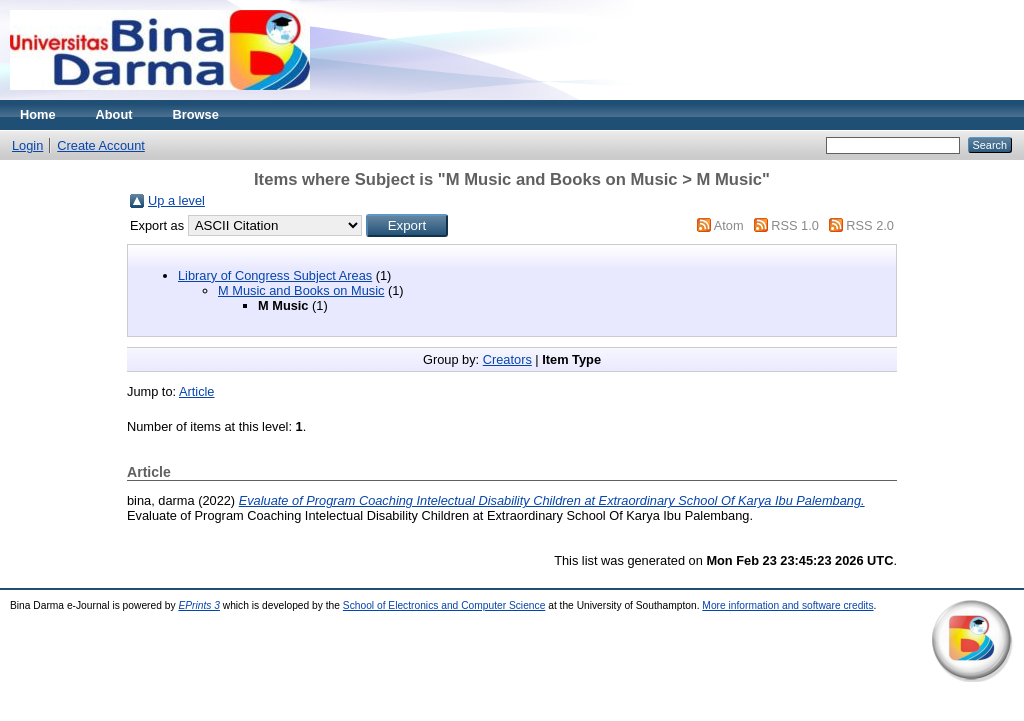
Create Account (101, 145)
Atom (729, 225)
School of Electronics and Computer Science (444, 605)
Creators (507, 359)
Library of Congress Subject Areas (275, 275)
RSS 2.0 (870, 225)
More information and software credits (787, 605)
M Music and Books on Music (301, 290)
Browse (196, 114)
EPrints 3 (199, 605)
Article (197, 391)
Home (38, 114)
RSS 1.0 (795, 225)
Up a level (176, 200)
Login (27, 145)
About (114, 114)
